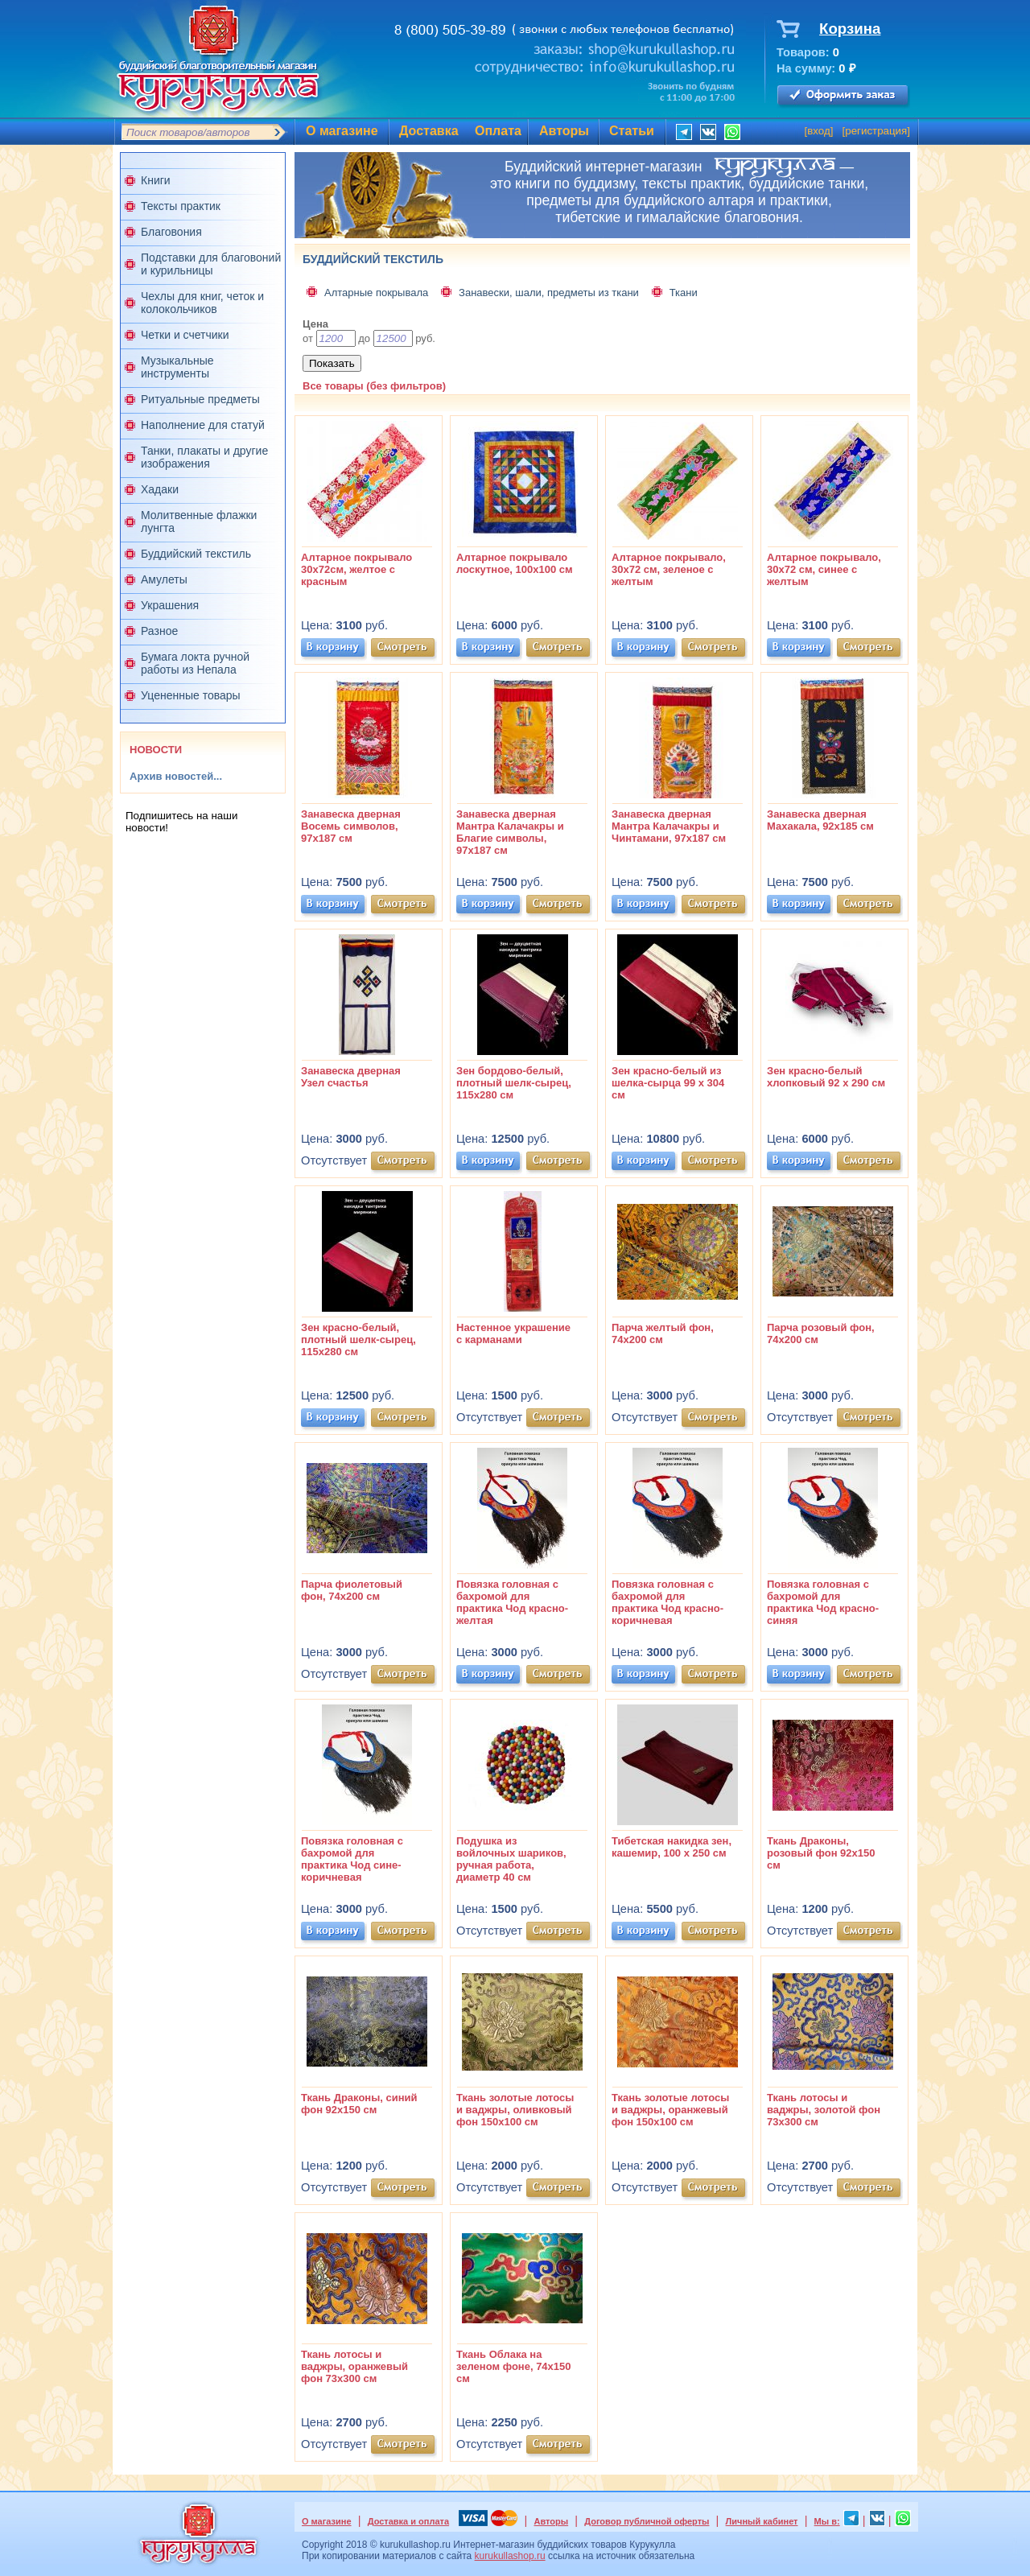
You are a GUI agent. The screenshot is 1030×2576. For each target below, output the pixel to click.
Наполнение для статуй (203, 424)
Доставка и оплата (408, 2521)
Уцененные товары (191, 695)
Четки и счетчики (185, 334)
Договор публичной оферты (646, 2521)
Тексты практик (180, 206)
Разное (159, 630)
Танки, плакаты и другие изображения (204, 457)
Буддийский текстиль (196, 553)
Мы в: (827, 2521)
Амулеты (164, 579)
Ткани (684, 292)
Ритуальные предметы (200, 399)
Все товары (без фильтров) (374, 386)
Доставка (429, 131)
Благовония (171, 231)
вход (818, 131)
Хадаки (160, 489)
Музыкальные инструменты (177, 367)
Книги (156, 180)
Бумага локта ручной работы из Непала (195, 663)
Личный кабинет (762, 2521)
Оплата (498, 131)
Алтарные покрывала (376, 292)
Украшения (170, 605)
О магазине (342, 131)
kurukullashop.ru (510, 2556)
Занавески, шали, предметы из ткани (549, 292)
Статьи (631, 131)
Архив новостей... (176, 776)
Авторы (564, 131)
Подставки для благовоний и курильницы (211, 264)
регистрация (876, 131)
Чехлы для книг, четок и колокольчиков (202, 302)
